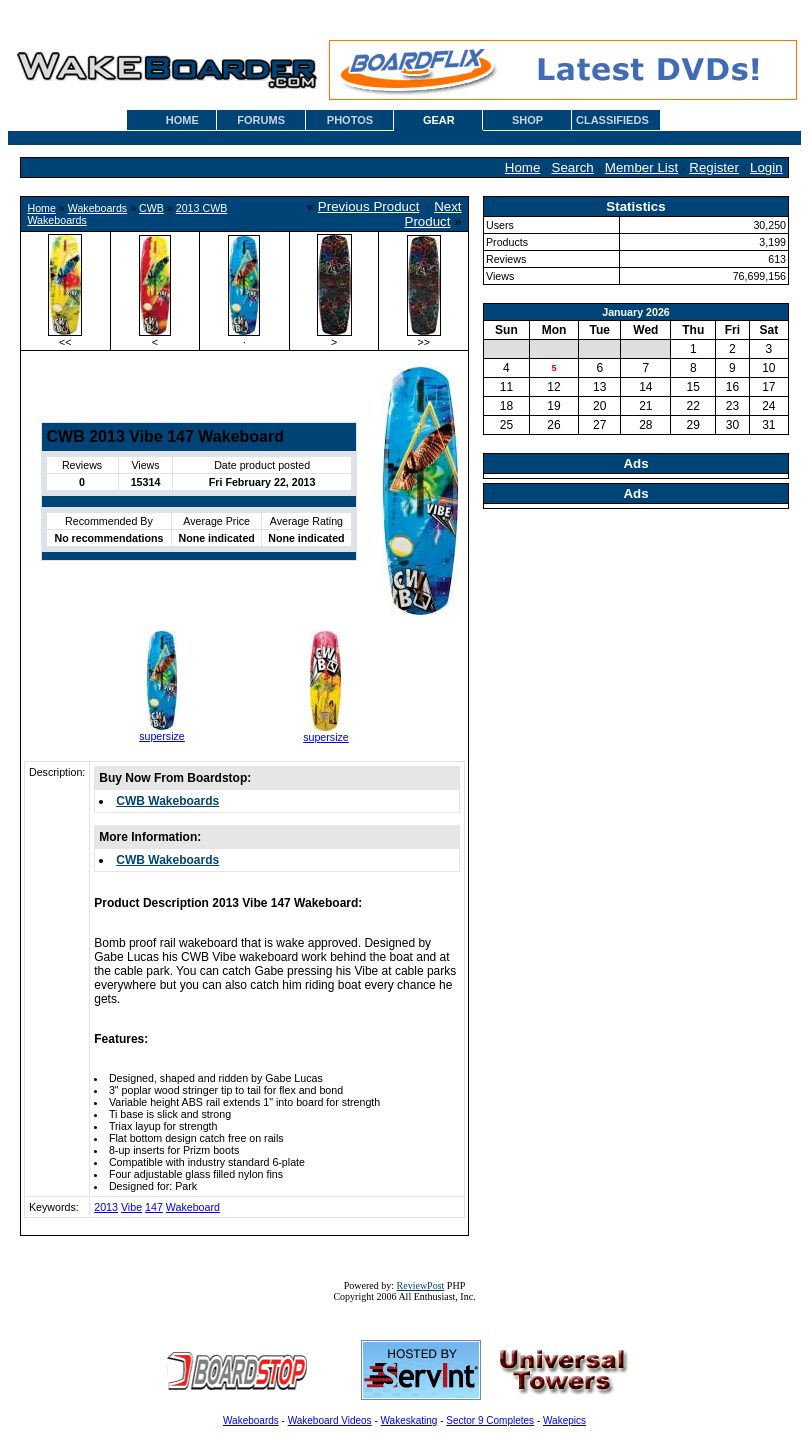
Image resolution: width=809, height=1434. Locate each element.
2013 (106, 1207)
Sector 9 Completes (490, 1420)
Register (714, 167)
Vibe (131, 1207)
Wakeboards (97, 208)
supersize (162, 736)
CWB (151, 208)
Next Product (433, 214)
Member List (641, 167)
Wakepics (564, 1420)
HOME (182, 120)
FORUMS (261, 120)
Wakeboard (193, 1207)
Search (573, 167)
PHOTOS (350, 120)
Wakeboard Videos (330, 1420)
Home (523, 167)
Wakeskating (409, 1420)
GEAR (439, 120)
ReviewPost (421, 1285)
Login (766, 167)
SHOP (527, 120)
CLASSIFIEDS (612, 120)
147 (154, 1207)
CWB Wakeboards (167, 801)
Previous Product (369, 206)
